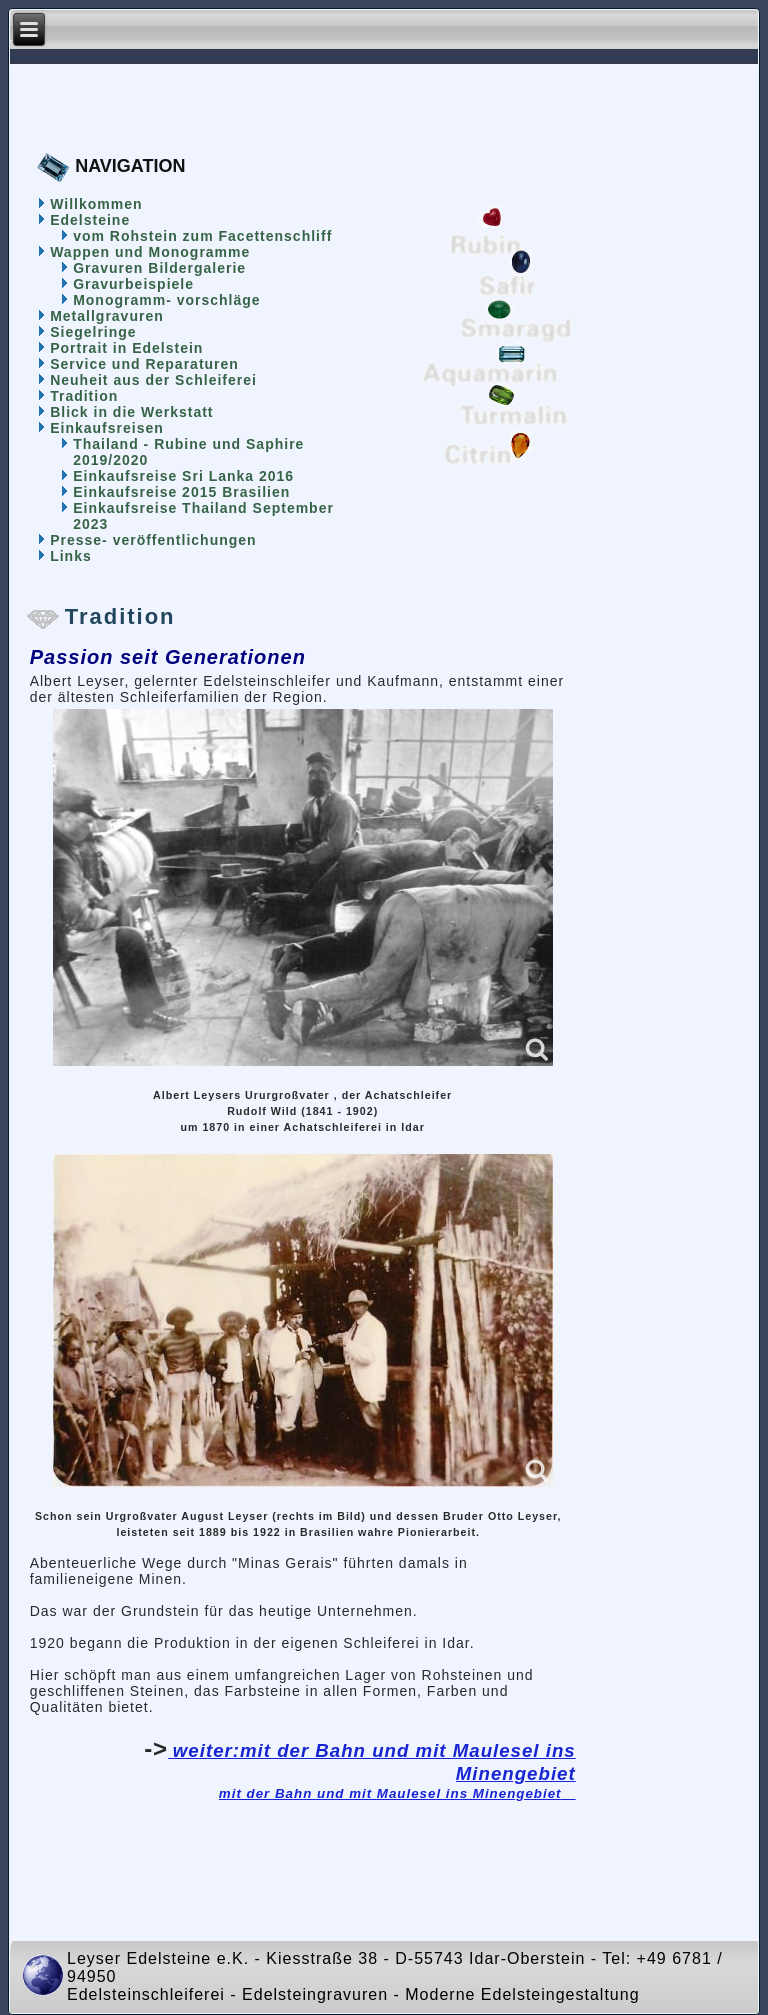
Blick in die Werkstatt (131, 412)
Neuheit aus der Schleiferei (153, 380)
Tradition (84, 396)
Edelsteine (90, 220)
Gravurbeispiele (133, 284)
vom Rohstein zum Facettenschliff (202, 236)
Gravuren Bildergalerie (159, 268)
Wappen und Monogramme (150, 252)
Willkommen (96, 204)
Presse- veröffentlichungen (153, 540)
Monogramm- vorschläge (166, 300)
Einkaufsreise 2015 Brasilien (181, 492)
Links (71, 556)
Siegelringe (93, 332)
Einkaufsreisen (107, 428)
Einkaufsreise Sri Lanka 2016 (183, 476)
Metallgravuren (107, 316)
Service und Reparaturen (144, 364)
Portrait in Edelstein (126, 348)
